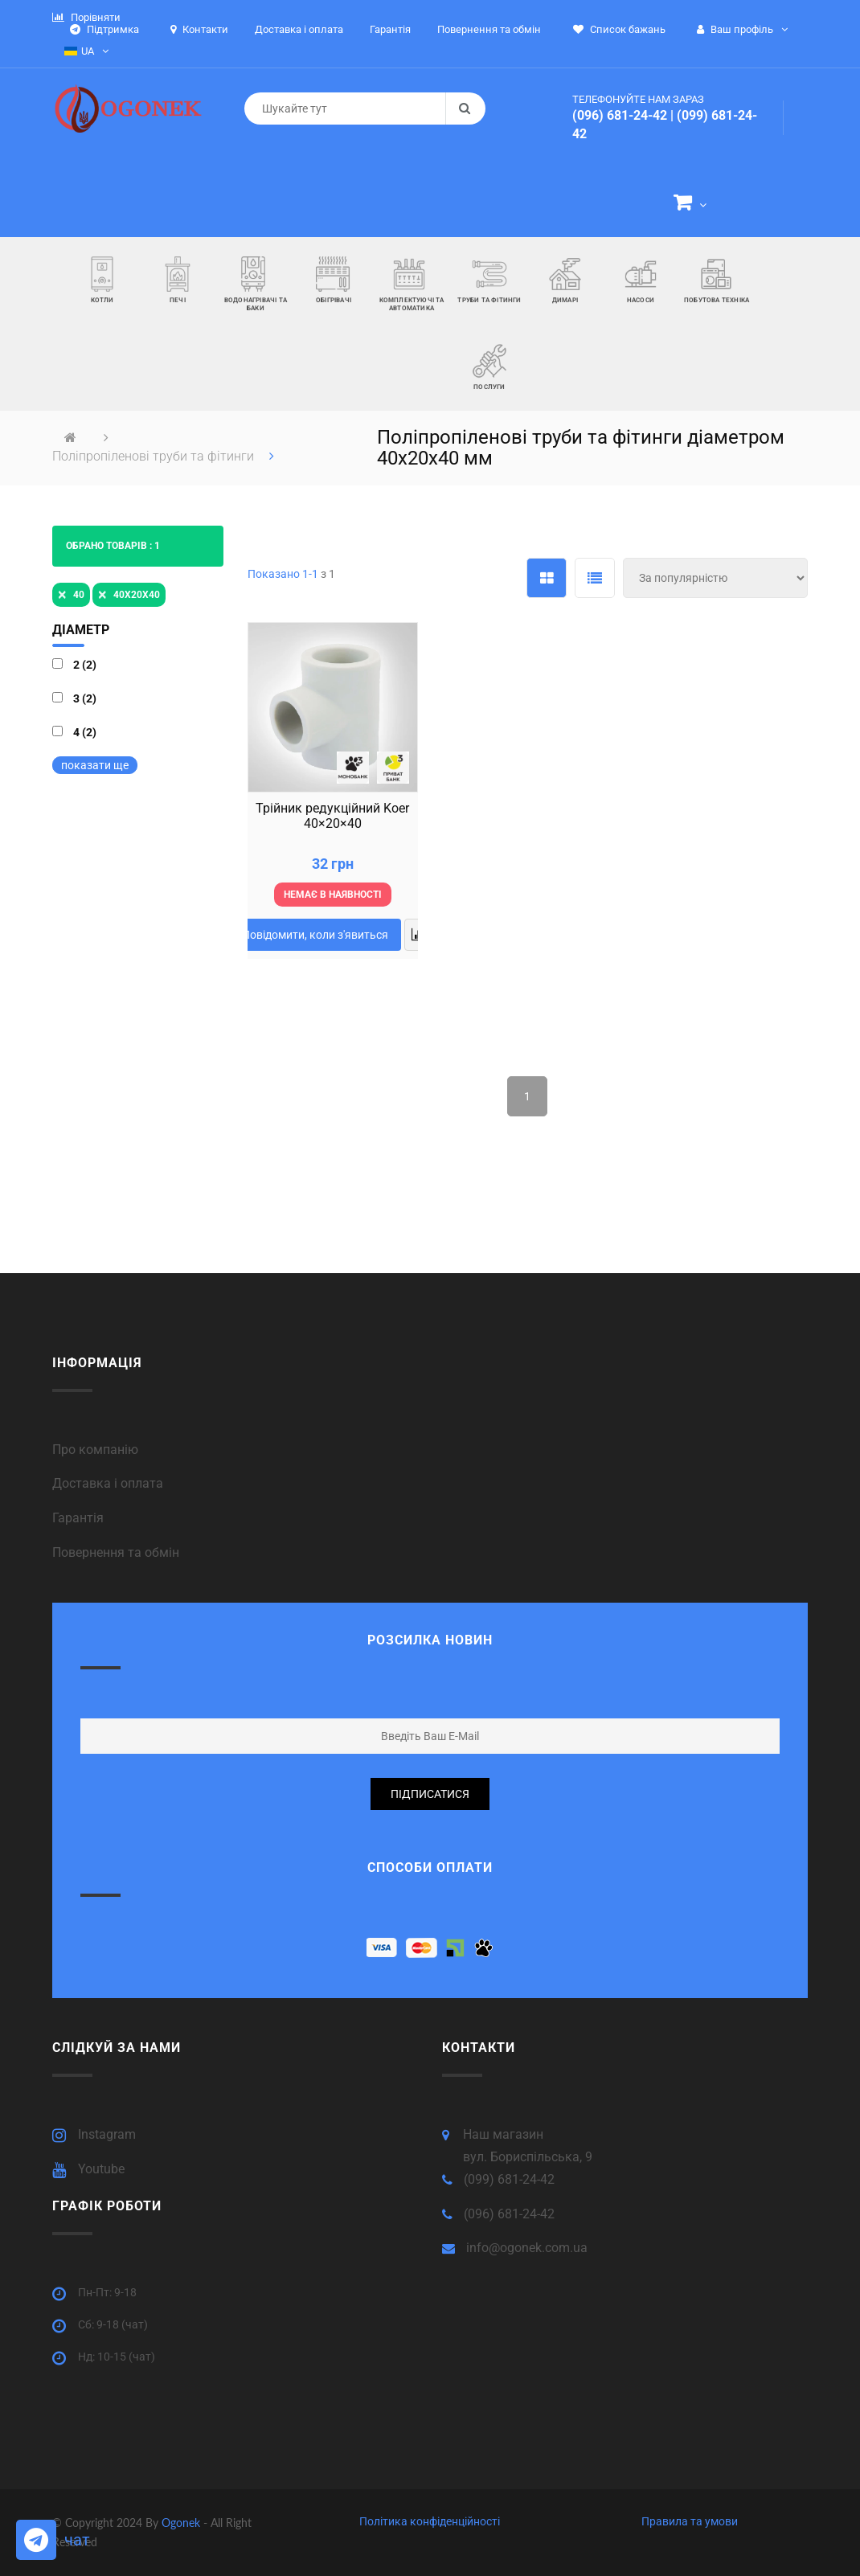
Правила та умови (689, 2521)
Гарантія (78, 1518)
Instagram (107, 2134)
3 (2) (84, 698)
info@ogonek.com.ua (527, 2247)
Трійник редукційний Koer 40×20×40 (332, 816)
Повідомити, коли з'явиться (315, 934)
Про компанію (95, 1449)
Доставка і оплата (107, 1483)
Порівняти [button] (86, 17)
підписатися (430, 1794)
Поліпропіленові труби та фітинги (154, 456)
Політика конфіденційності (429, 2521)
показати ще (95, 765)
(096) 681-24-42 (619, 115)
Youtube (101, 2169)
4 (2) (84, 732)
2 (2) (84, 664)
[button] (690, 205)
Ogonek (182, 2522)
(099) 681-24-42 (509, 2179)
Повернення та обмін (115, 1552)
